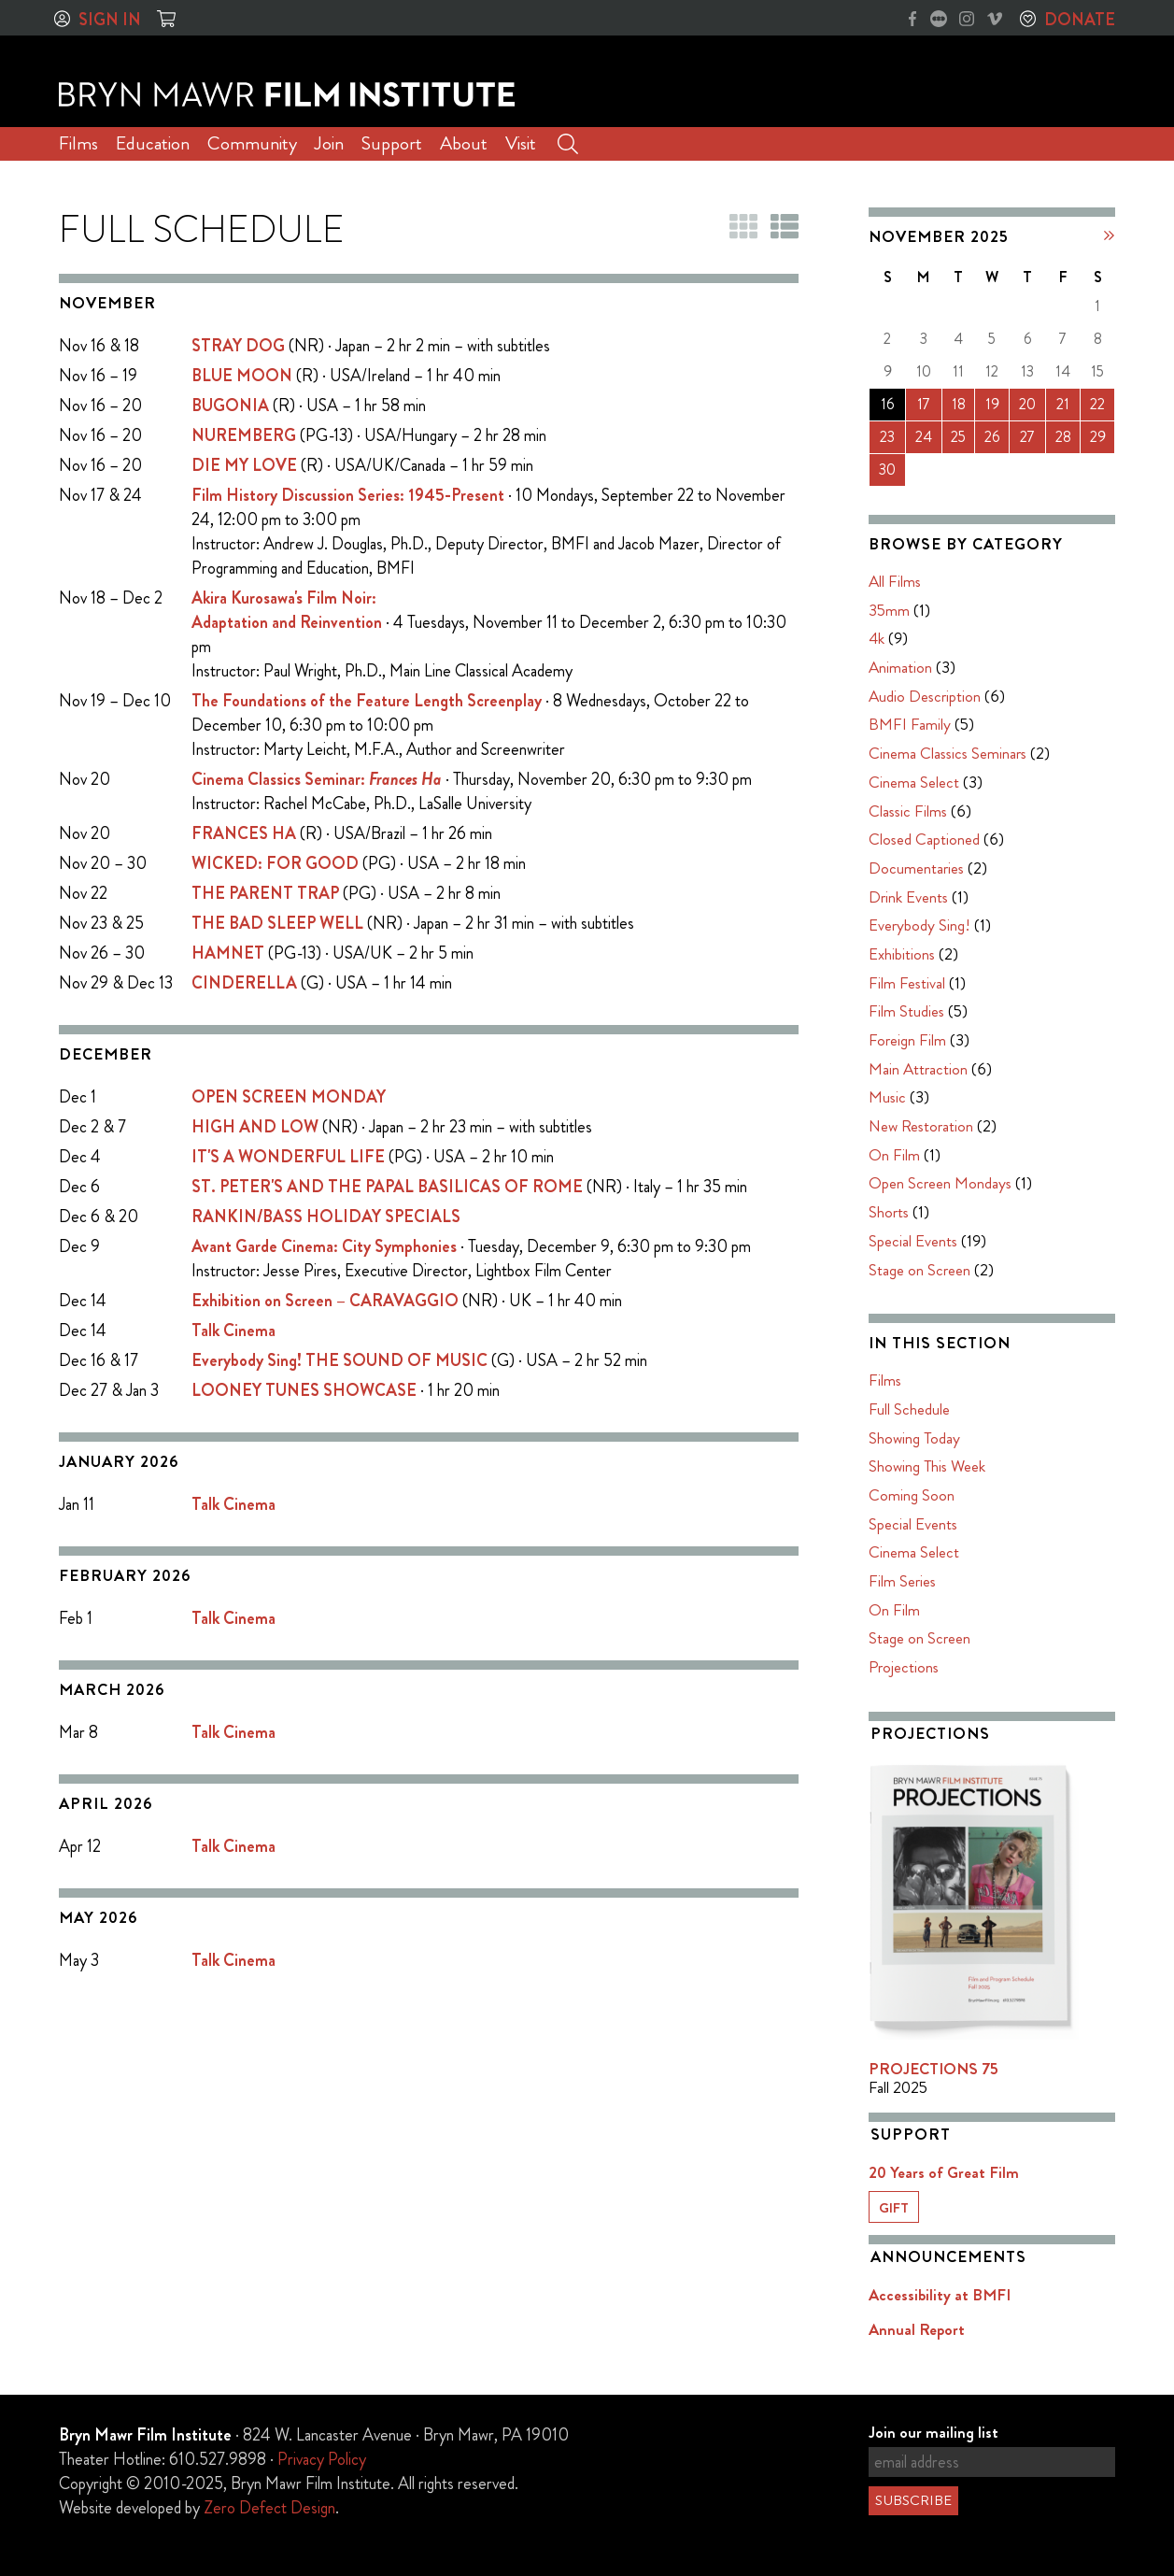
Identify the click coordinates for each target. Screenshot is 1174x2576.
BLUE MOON (241, 375)
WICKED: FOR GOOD (275, 863)
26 (992, 437)
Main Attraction (918, 1069)
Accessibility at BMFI (940, 2295)
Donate (1079, 19)
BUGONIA (230, 405)
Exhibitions (902, 954)
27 (1027, 437)
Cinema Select (914, 782)
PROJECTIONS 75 (933, 2068)
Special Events (913, 1241)
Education (153, 143)
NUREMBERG (243, 435)
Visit (520, 143)
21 (1062, 404)
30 (887, 469)
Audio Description (925, 696)
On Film (894, 1155)
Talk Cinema (233, 1330)
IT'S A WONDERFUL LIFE (288, 1157)
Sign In (109, 19)
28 (1063, 437)
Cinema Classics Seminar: (316, 779)
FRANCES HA (243, 833)
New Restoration (921, 1126)
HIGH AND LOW (254, 1127)
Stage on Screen (919, 1270)
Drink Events (908, 897)
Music (887, 1097)
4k (876, 638)
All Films (895, 581)
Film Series (902, 1581)
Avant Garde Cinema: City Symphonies (324, 1246)
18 (959, 404)
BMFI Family (910, 724)
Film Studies (906, 1011)
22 (1097, 404)
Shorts (889, 1212)
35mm (889, 610)
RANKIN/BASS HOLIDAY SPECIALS (325, 1216)
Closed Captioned (924, 839)
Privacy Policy (321, 2459)
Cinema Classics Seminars (947, 753)
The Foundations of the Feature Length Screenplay (366, 701)
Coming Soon (912, 1495)
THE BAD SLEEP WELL (277, 923)
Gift (894, 2208)
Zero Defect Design (269, 2508)
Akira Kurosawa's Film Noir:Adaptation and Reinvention (286, 610)
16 (888, 404)
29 (1098, 437)
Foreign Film (907, 1040)
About (464, 143)
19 (992, 404)
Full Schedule (909, 1409)
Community (252, 143)
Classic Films (908, 811)
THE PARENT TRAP (265, 893)
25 (958, 437)
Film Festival (907, 983)
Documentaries (916, 868)
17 (923, 404)
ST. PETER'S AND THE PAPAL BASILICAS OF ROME (387, 1186)
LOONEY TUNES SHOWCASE (304, 1390)
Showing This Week (927, 1466)
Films (78, 143)
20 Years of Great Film (944, 2172)
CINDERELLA (244, 983)
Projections (904, 1667)
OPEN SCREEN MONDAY (288, 1097)
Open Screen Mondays (940, 1183)
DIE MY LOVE (244, 465)
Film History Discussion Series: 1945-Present (347, 495)
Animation (900, 667)
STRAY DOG (238, 346)
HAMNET (227, 953)
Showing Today (914, 1438)
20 (1027, 404)
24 (923, 437)
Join (329, 143)
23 (887, 437)
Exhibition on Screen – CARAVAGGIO (325, 1300)
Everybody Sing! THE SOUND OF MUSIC (339, 1360)
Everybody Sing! (919, 925)
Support (391, 143)
